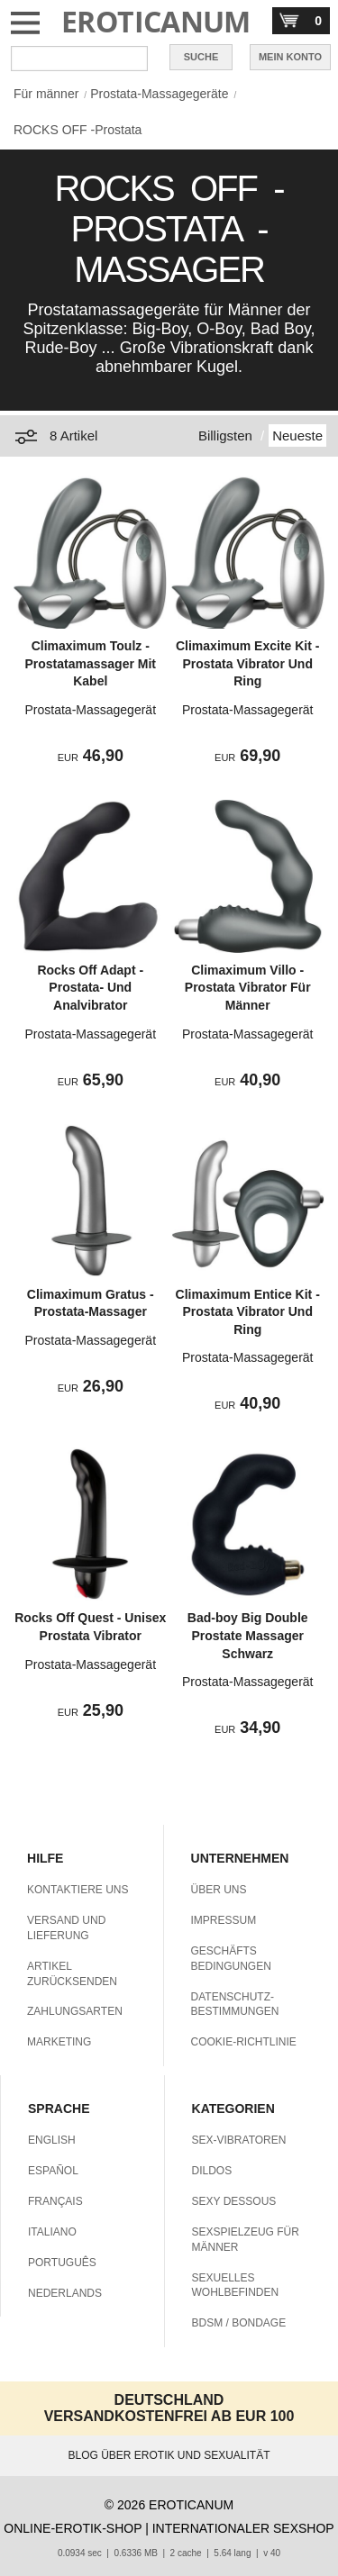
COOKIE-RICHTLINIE (244, 2042)
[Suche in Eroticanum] (79, 58)
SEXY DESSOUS (234, 2201)
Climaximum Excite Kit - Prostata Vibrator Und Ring (248, 663)
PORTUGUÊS (62, 2262)
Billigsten (225, 435)
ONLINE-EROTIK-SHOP (73, 2528)
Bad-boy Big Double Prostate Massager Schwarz (247, 1635)
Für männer (46, 93)
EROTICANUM (156, 21)
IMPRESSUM (224, 1920)
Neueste (297, 435)
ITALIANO (52, 2232)
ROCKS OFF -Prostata (78, 129)
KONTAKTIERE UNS (77, 1889)
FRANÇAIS (55, 2201)
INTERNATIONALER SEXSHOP (243, 2528)
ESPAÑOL (53, 2170)
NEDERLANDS (65, 2293)
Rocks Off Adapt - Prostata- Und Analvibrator (90, 987)
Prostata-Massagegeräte (159, 93)
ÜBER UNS (219, 1889)
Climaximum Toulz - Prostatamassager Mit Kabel (91, 663)
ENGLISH (52, 2140)
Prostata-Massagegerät (91, 710)
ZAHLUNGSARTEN (75, 2011)
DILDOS (212, 2170)
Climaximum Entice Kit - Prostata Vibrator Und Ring (248, 1312)
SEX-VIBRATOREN (239, 2140)
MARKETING (59, 2042)
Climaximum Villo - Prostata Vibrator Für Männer (248, 987)
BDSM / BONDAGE (239, 2323)
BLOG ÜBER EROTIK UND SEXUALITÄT (168, 2455)
